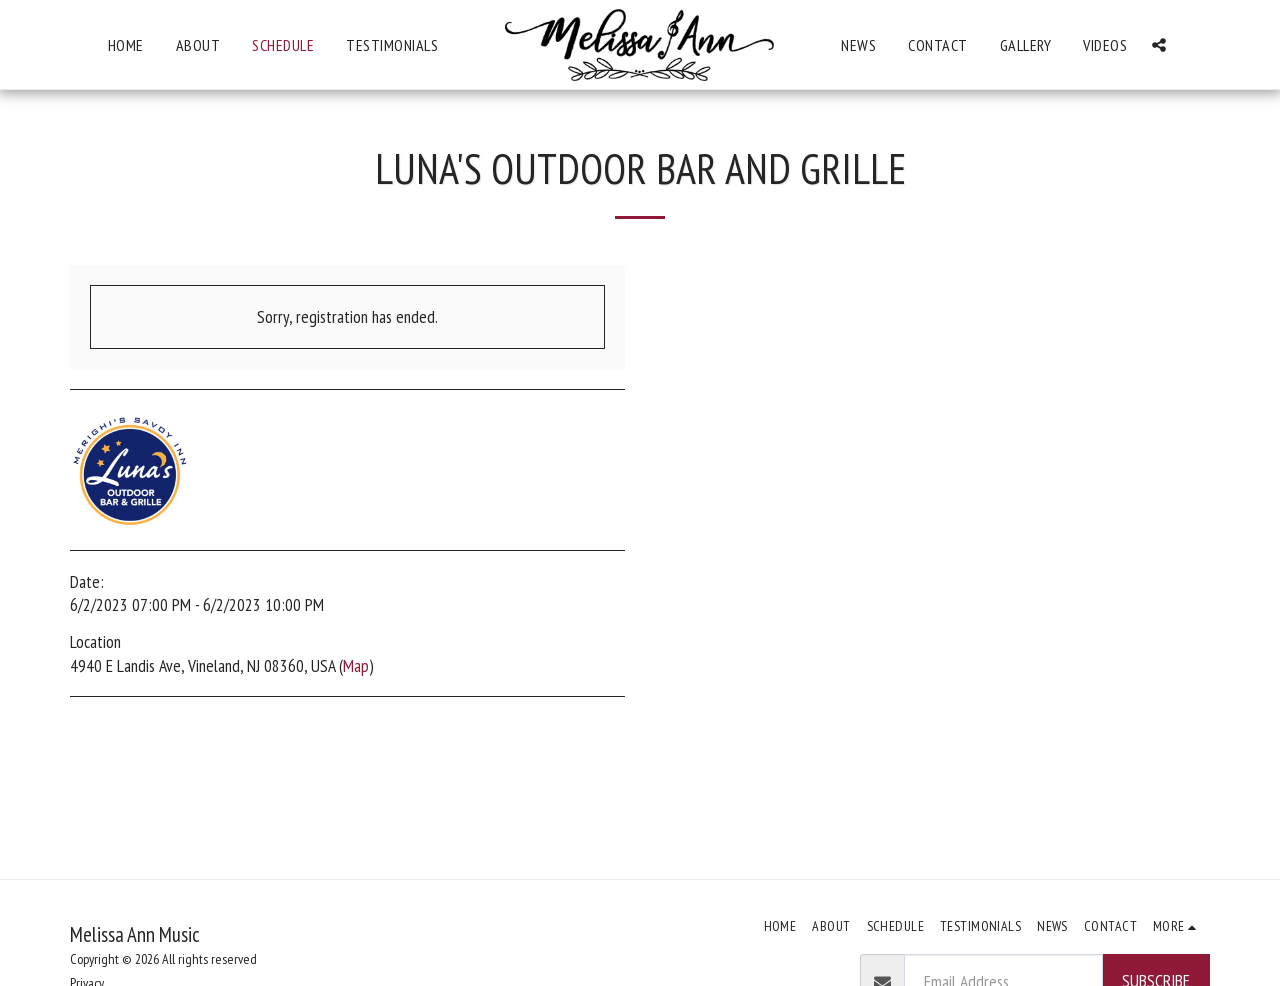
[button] (1159, 45)
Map (356, 665)
